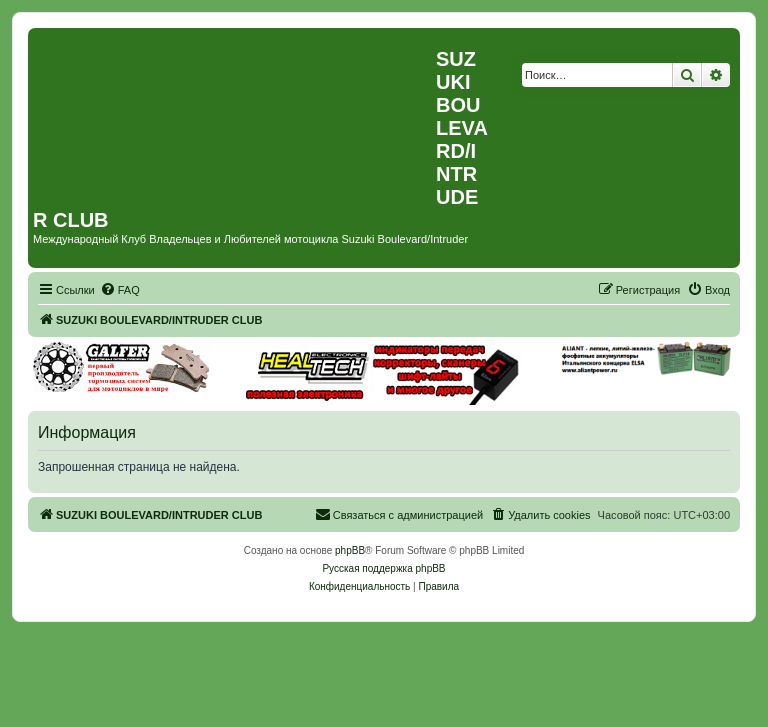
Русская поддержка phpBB (383, 568)
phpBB (350, 550)
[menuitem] (120, 290)
